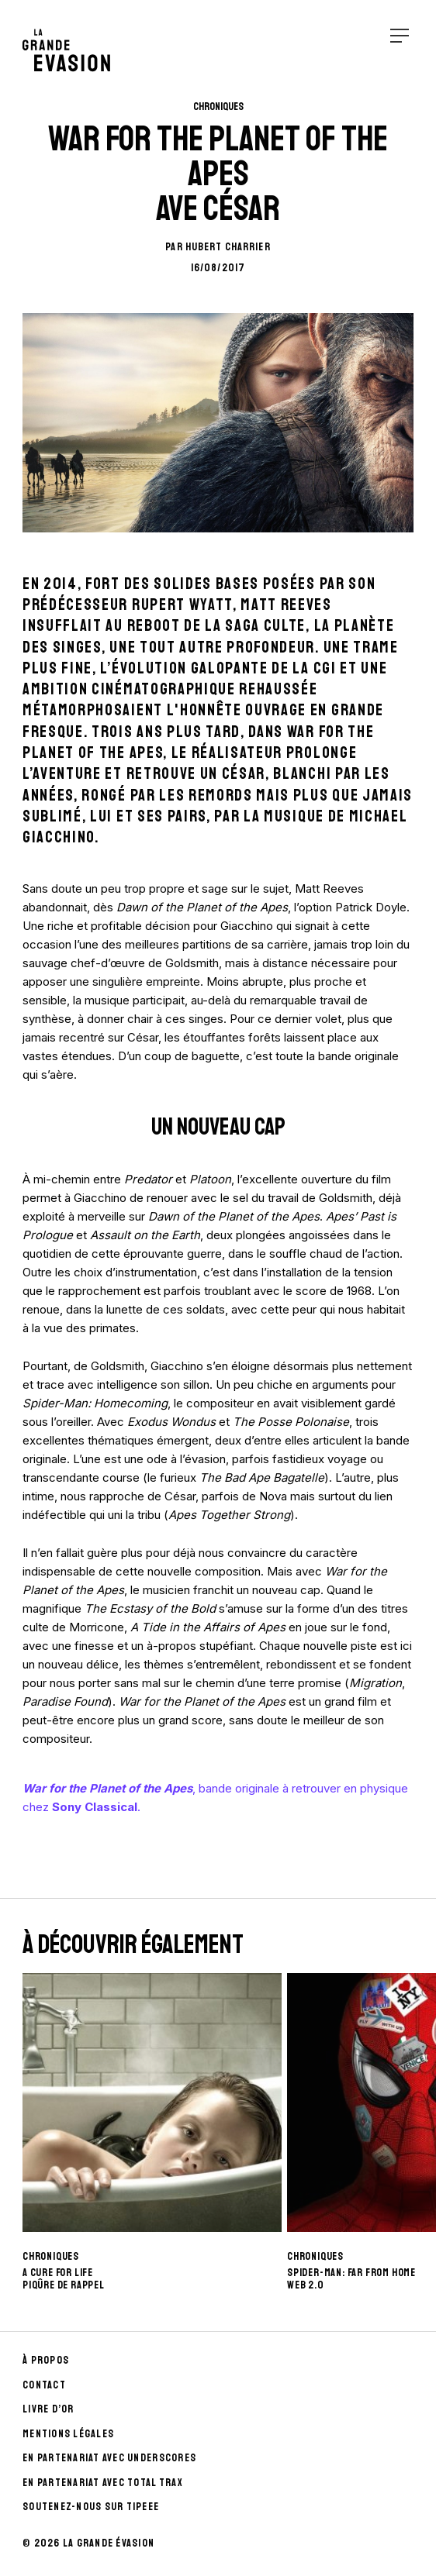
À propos (45, 2360)
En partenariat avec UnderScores (109, 2457)
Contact (44, 2385)
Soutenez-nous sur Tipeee (90, 2506)
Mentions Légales (68, 2433)
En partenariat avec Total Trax (102, 2482)
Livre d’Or (48, 2409)
